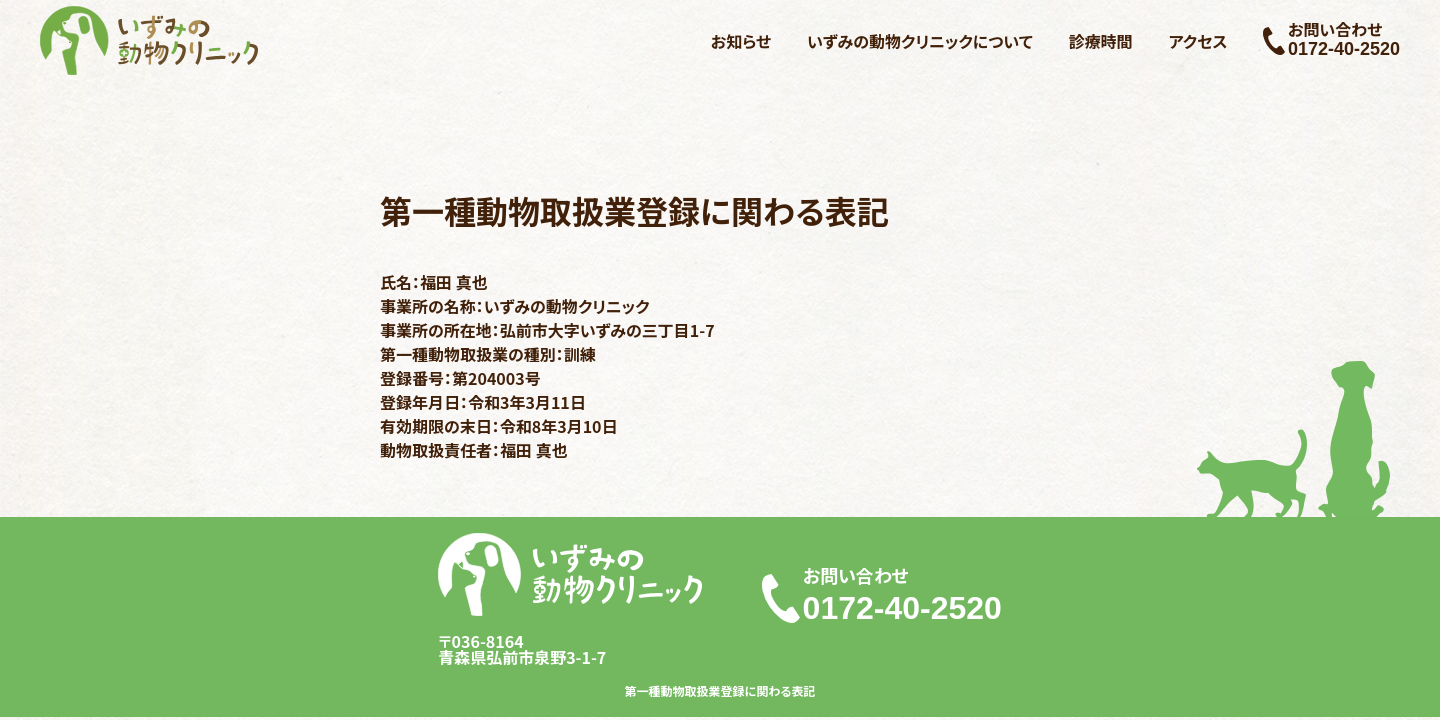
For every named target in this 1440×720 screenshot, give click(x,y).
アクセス (1198, 41)
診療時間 (1101, 41)
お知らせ (741, 41)
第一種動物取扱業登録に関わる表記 (720, 691)
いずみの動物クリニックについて (920, 41)
